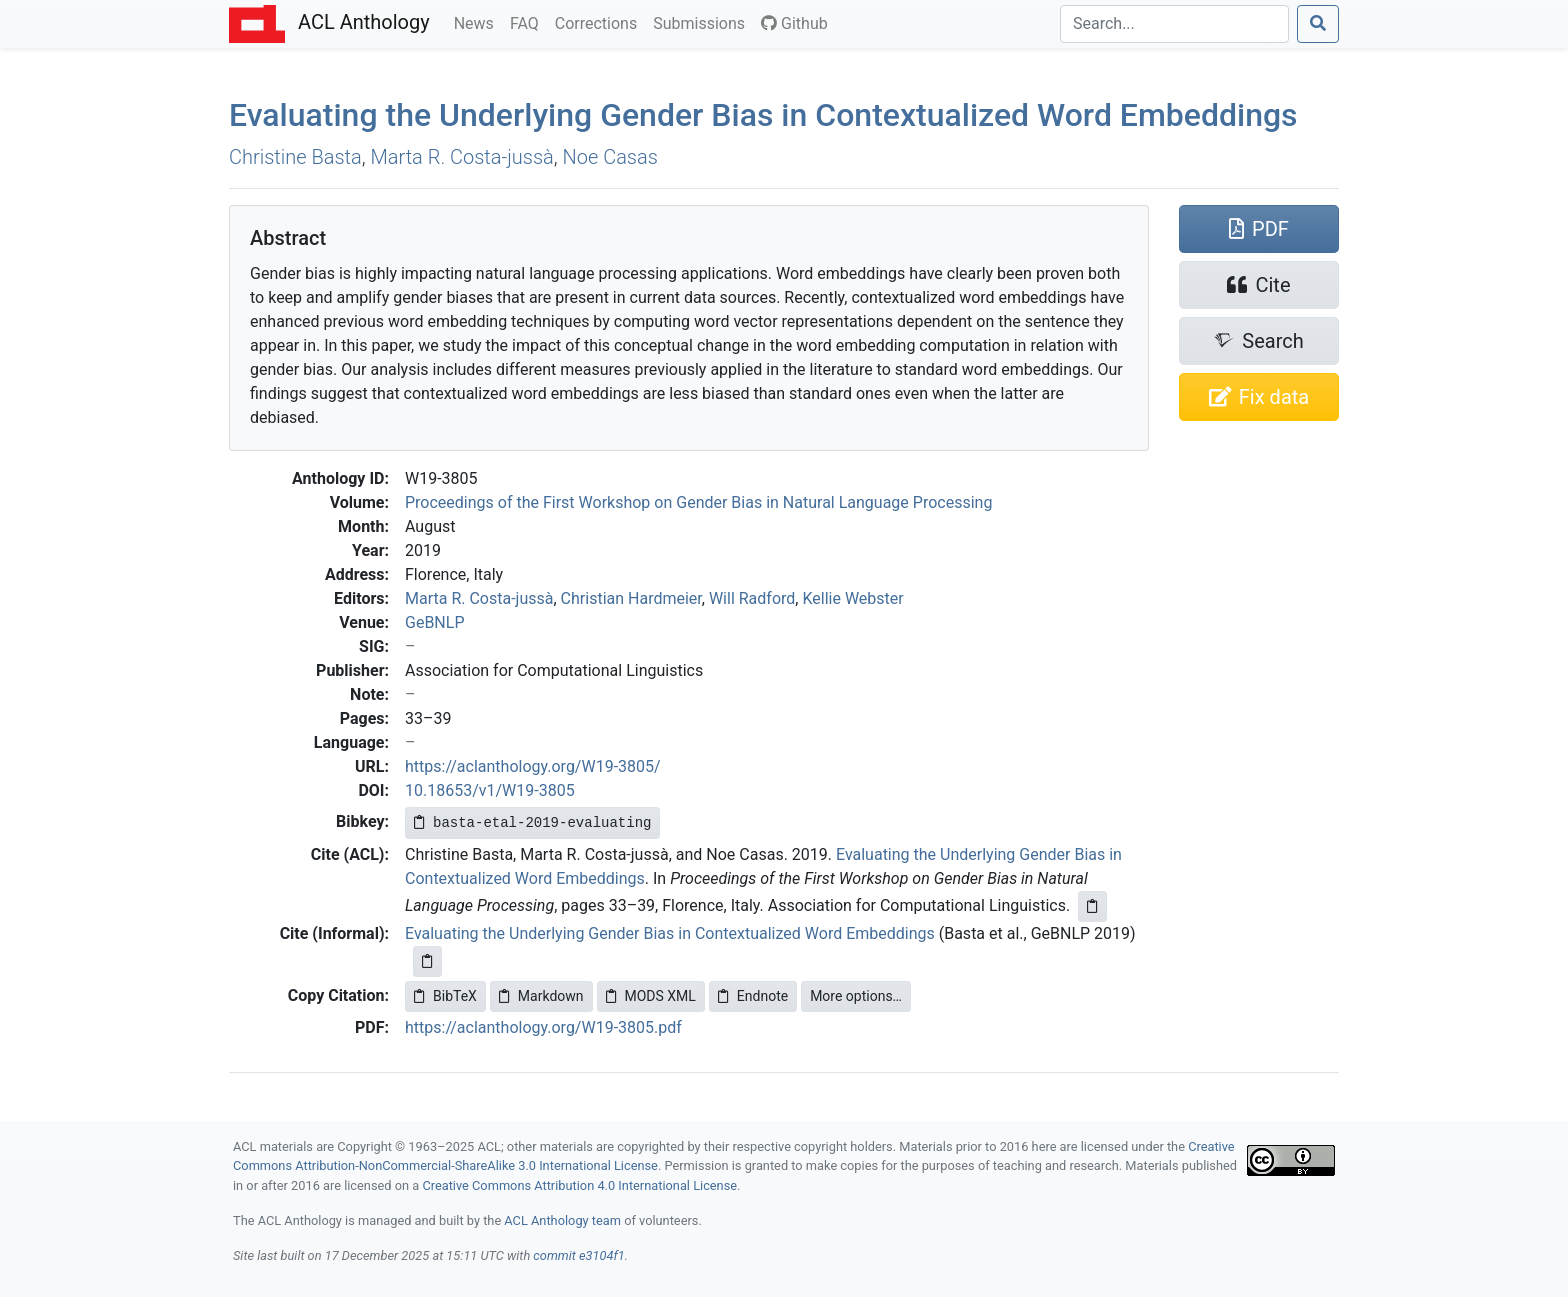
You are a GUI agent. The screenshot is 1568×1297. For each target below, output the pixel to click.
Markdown (541, 996)
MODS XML (651, 996)
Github (794, 23)
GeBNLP (434, 622)
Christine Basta (295, 157)
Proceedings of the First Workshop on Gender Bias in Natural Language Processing (698, 502)
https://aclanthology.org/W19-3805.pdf (543, 1027)
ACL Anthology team (562, 1220)
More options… (856, 996)
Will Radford (752, 598)
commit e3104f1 (578, 1255)
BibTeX (445, 996)
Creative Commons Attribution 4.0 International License (579, 1185)
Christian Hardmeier (631, 598)
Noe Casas (610, 157)
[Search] (1174, 24)
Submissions (703, 22)
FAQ (528, 22)
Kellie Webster (852, 598)
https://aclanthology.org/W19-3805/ (533, 766)
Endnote (753, 996)
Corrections (600, 22)
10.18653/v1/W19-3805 (490, 790)
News (478, 22)
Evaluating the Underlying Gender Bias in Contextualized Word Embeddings (763, 115)
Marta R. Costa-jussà (461, 157)
